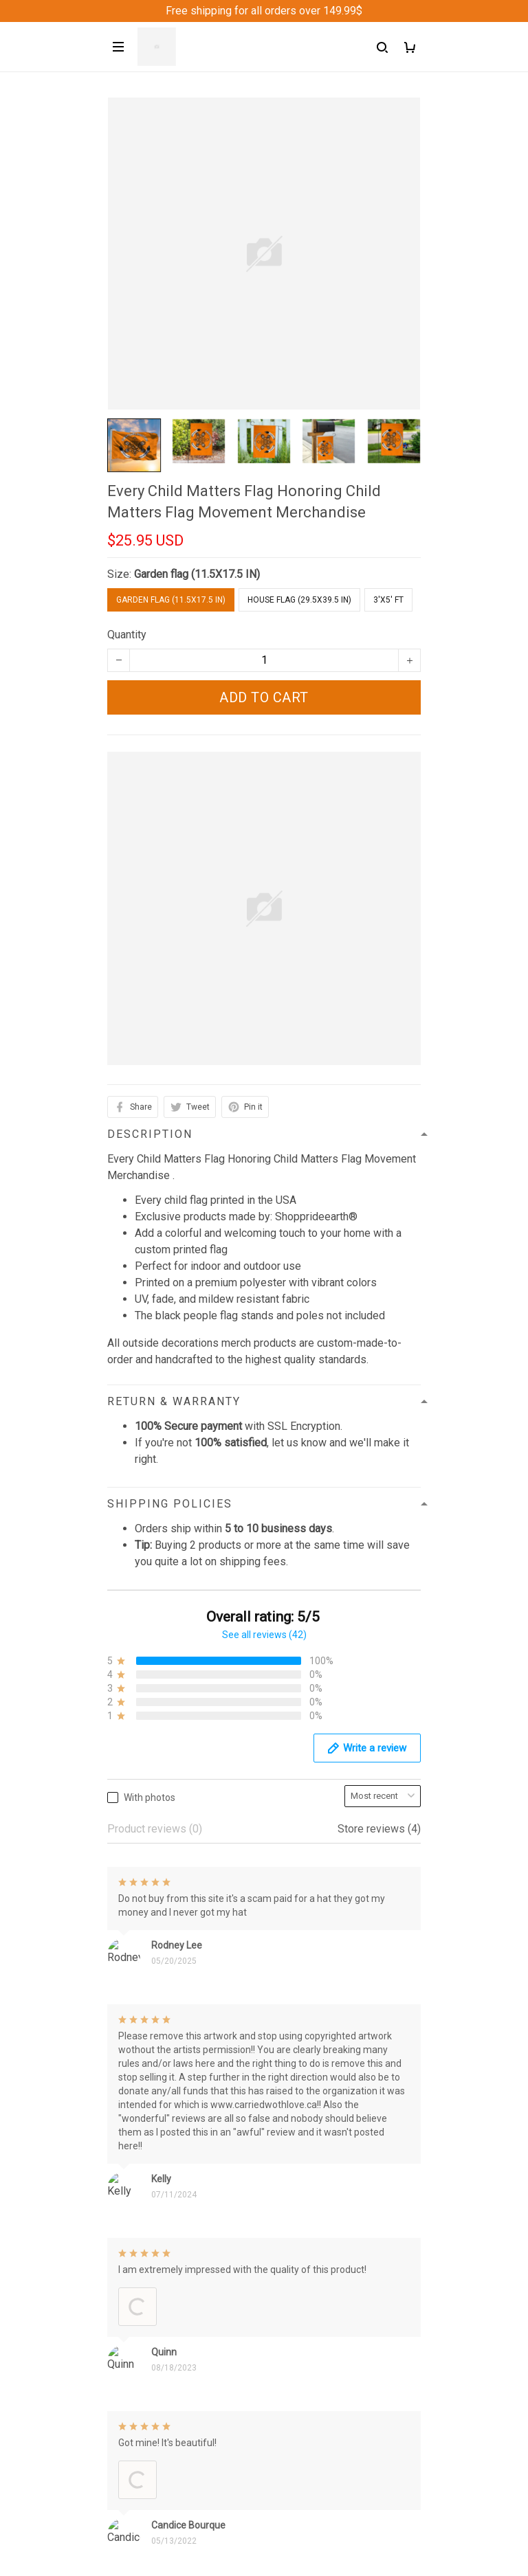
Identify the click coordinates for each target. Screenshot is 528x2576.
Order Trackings (145, 2221)
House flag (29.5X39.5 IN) (299, 600)
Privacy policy (141, 2337)
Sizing (122, 2268)
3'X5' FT (388, 600)
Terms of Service (148, 2408)
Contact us (132, 2198)
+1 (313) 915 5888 (152, 2067)
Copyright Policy (146, 2431)
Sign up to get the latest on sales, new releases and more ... (250, 2500)
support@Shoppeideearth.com (180, 2086)
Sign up (387, 2528)
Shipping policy (144, 2384)
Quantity (126, 634)
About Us (129, 2175)
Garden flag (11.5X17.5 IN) (197, 574)
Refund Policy (141, 2361)
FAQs (120, 2245)
